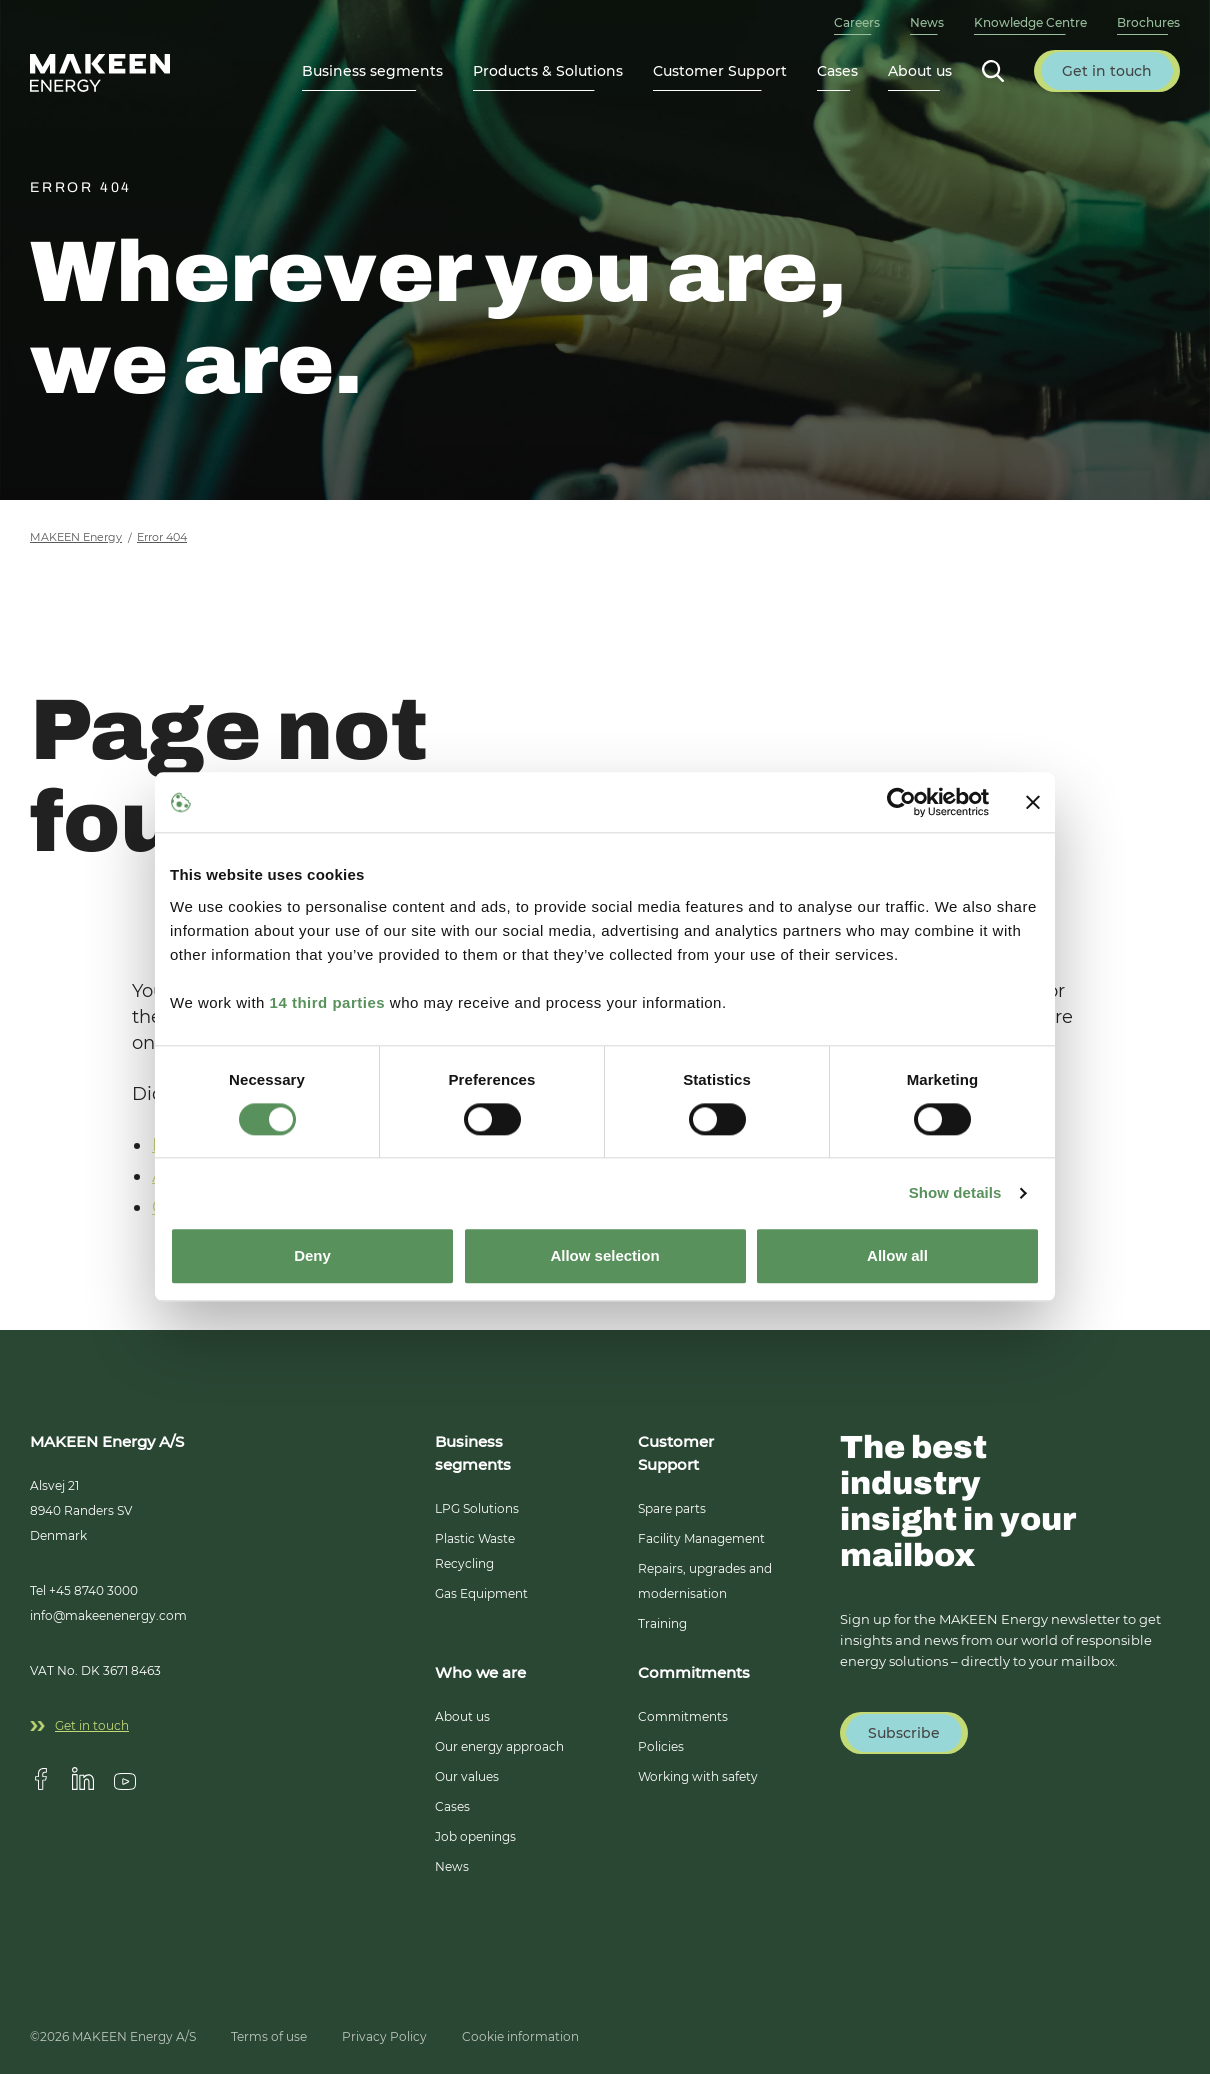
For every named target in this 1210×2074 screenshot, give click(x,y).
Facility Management (701, 1538)
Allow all (897, 1256)
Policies (661, 1746)
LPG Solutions (477, 1508)
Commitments (683, 1716)
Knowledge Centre (1030, 22)
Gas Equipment (481, 1593)
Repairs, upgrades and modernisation (705, 1581)
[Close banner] (1033, 802)
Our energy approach (499, 1746)
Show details (955, 1192)
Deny (312, 1256)
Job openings (475, 1836)
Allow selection (604, 1256)
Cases (837, 71)
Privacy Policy (384, 2036)
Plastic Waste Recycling (475, 1551)
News (927, 22)
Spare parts (672, 1508)
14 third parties (328, 1002)
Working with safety (698, 1776)
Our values (467, 1776)
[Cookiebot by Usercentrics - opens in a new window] (901, 802)
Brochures (1148, 22)
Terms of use (269, 2036)
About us (462, 1716)
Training (662, 1623)
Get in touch (79, 1725)
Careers (857, 22)
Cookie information (520, 2036)
